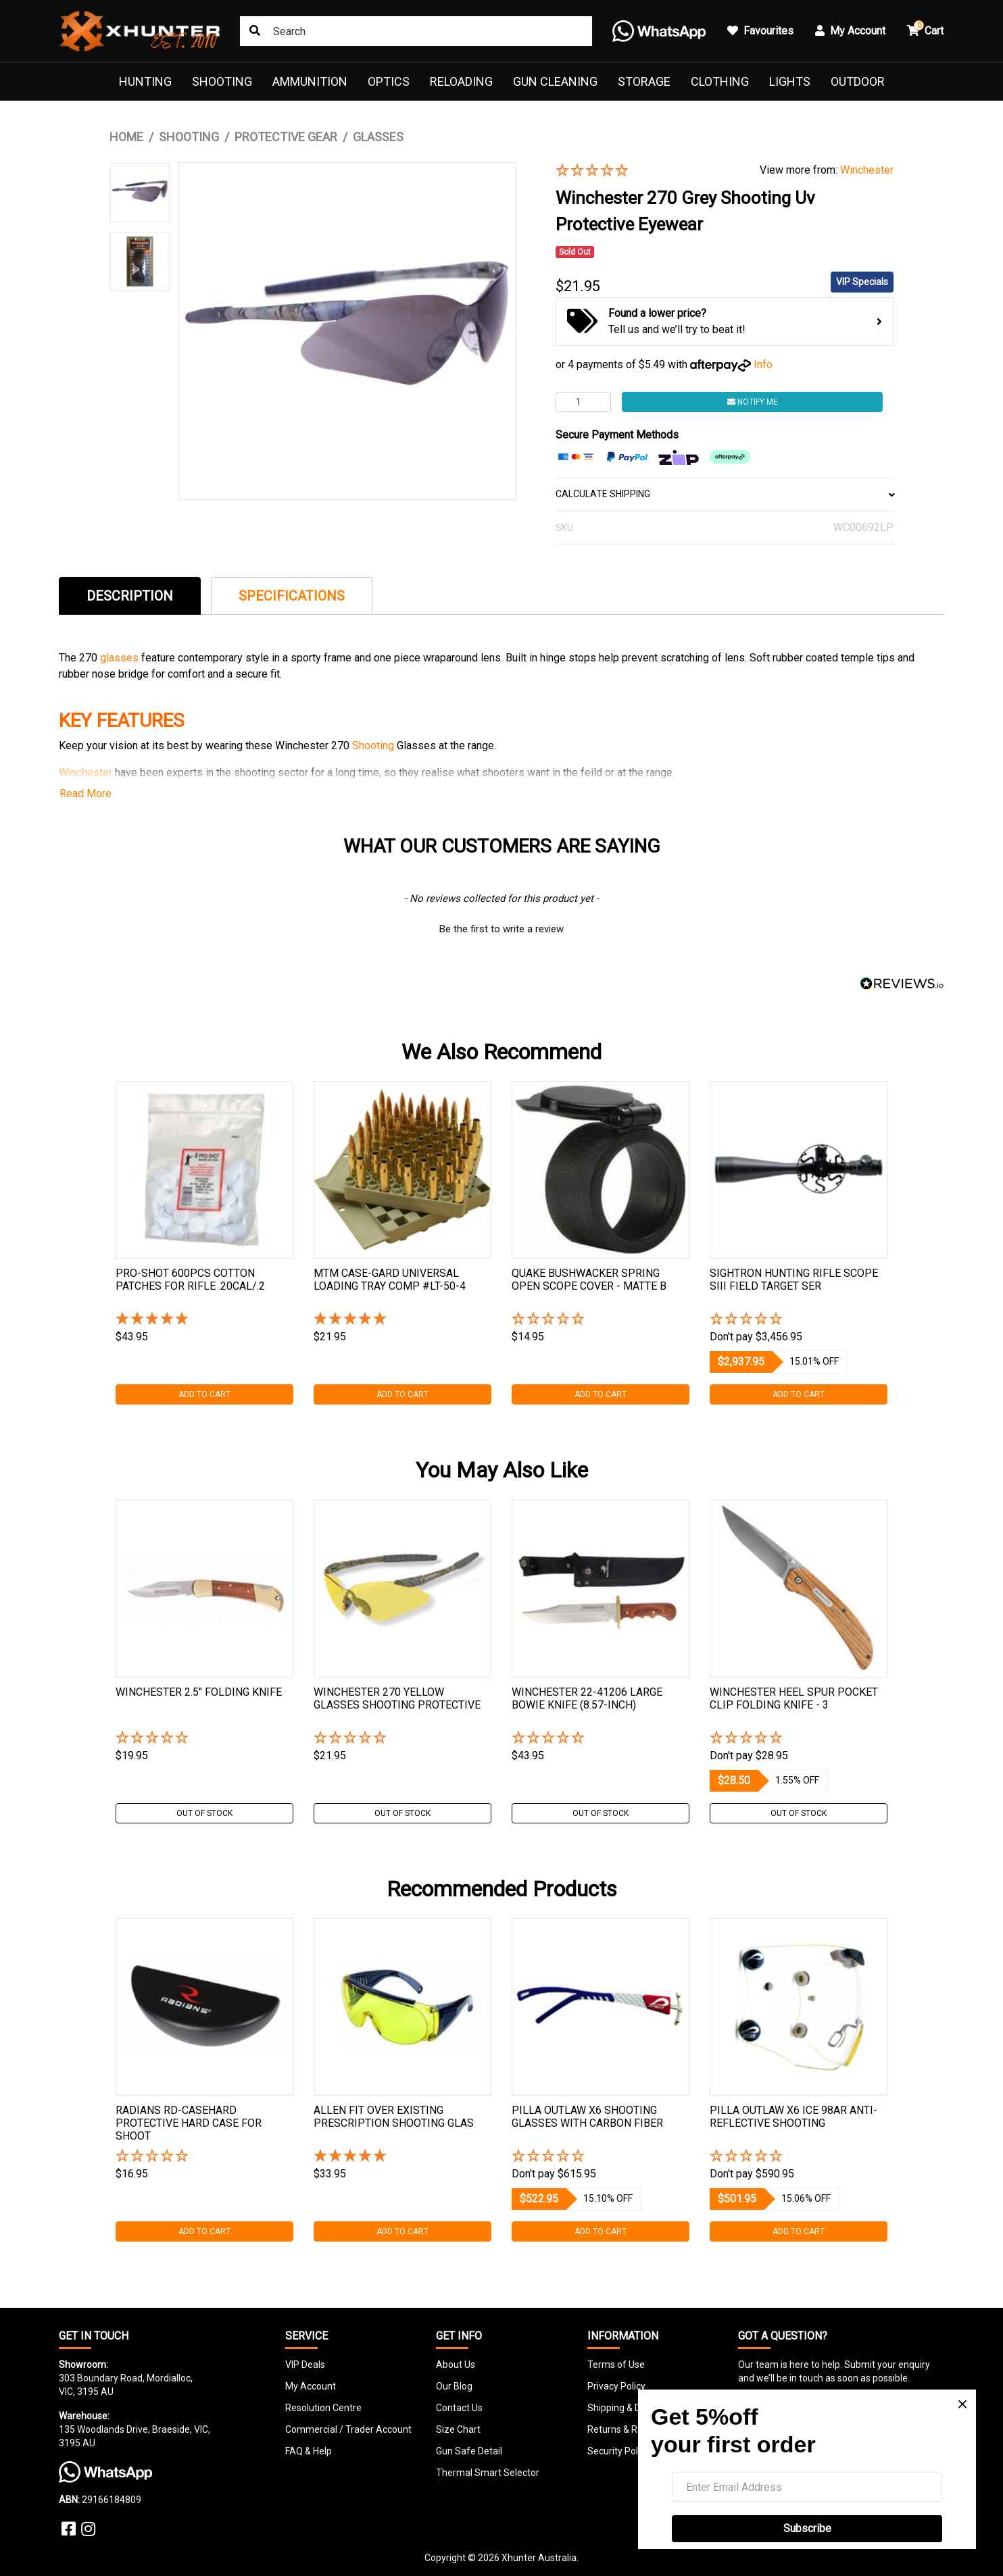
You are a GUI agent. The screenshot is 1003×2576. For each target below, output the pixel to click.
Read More (85, 793)
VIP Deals (305, 2364)
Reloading (461, 81)
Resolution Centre (323, 2407)
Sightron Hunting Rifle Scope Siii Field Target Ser (794, 1279)
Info (763, 364)
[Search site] (255, 31)
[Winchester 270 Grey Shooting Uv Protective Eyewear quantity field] (583, 402)
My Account (310, 2386)
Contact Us (459, 2407)
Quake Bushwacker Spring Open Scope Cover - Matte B (589, 1279)
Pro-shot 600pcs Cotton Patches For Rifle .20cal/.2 (190, 1279)
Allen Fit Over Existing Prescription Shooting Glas (394, 2116)
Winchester (867, 169)
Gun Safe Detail (469, 2451)
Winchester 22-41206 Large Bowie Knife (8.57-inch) (587, 1698)
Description (130, 596)
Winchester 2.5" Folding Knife (199, 1692)
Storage (644, 81)
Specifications (292, 596)
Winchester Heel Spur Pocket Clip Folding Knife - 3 (794, 1698)
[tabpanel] (204, 1243)
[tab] (130, 595)
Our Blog (454, 2386)
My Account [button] (850, 30)
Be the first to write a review (501, 929)
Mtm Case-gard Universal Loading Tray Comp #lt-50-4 (390, 1279)
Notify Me (752, 402)
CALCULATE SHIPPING (725, 493)
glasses (120, 657)
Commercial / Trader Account (348, 2429)
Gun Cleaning (555, 81)
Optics (389, 81)
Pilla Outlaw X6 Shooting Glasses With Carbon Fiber (587, 2116)
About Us (455, 2364)
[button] (647, 171)
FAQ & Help (308, 2451)
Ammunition (309, 81)
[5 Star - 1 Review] (204, 1320)
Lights (789, 81)
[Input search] (416, 31)
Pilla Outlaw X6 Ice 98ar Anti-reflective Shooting (793, 2116)
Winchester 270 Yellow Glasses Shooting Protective (397, 1698)
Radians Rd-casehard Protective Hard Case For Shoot (189, 2123)
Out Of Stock (204, 1813)
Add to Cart (204, 1394)
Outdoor (858, 81)
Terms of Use (616, 2364)
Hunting (145, 81)
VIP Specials (862, 281)
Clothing (720, 81)
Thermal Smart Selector (487, 2472)
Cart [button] (925, 28)
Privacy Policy (616, 2386)
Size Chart (458, 2429)
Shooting (222, 81)
